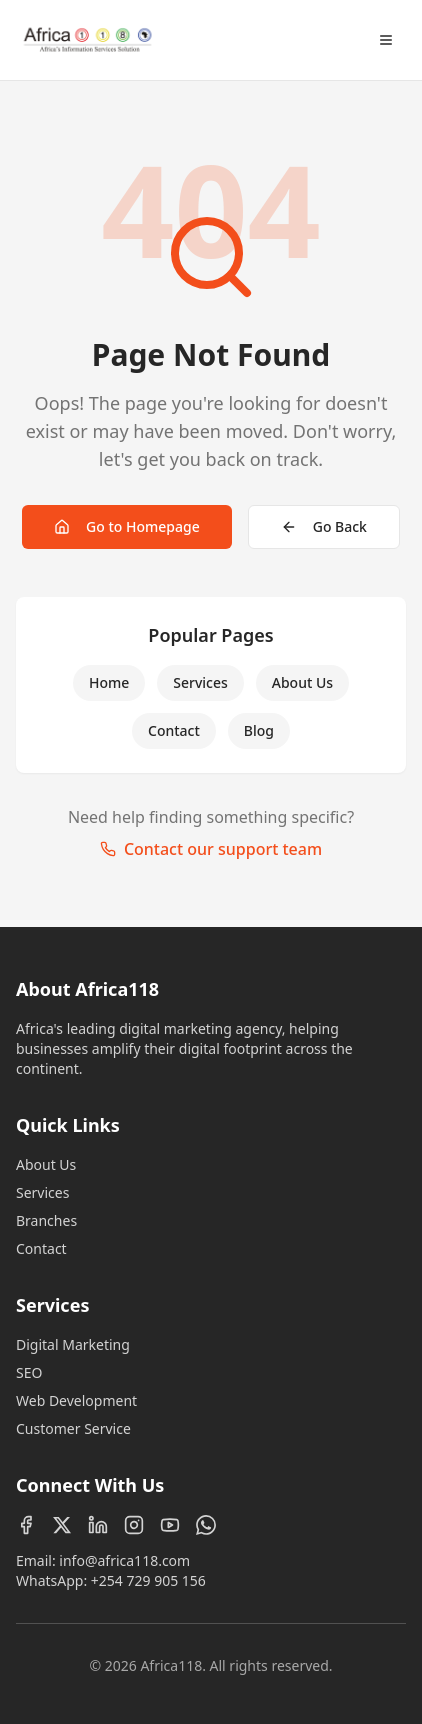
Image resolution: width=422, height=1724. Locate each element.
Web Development (76, 1400)
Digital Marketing (73, 1344)
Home (109, 682)
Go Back (324, 526)
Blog (259, 730)
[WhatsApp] (206, 1525)
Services (200, 682)
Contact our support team (211, 849)
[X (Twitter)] (62, 1525)
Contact (174, 730)
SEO (29, 1372)
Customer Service (73, 1428)
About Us (302, 682)
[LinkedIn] (98, 1525)
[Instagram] (134, 1525)
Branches (46, 1220)
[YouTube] (170, 1525)
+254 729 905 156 (148, 1580)
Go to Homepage (127, 526)
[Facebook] (26, 1525)
